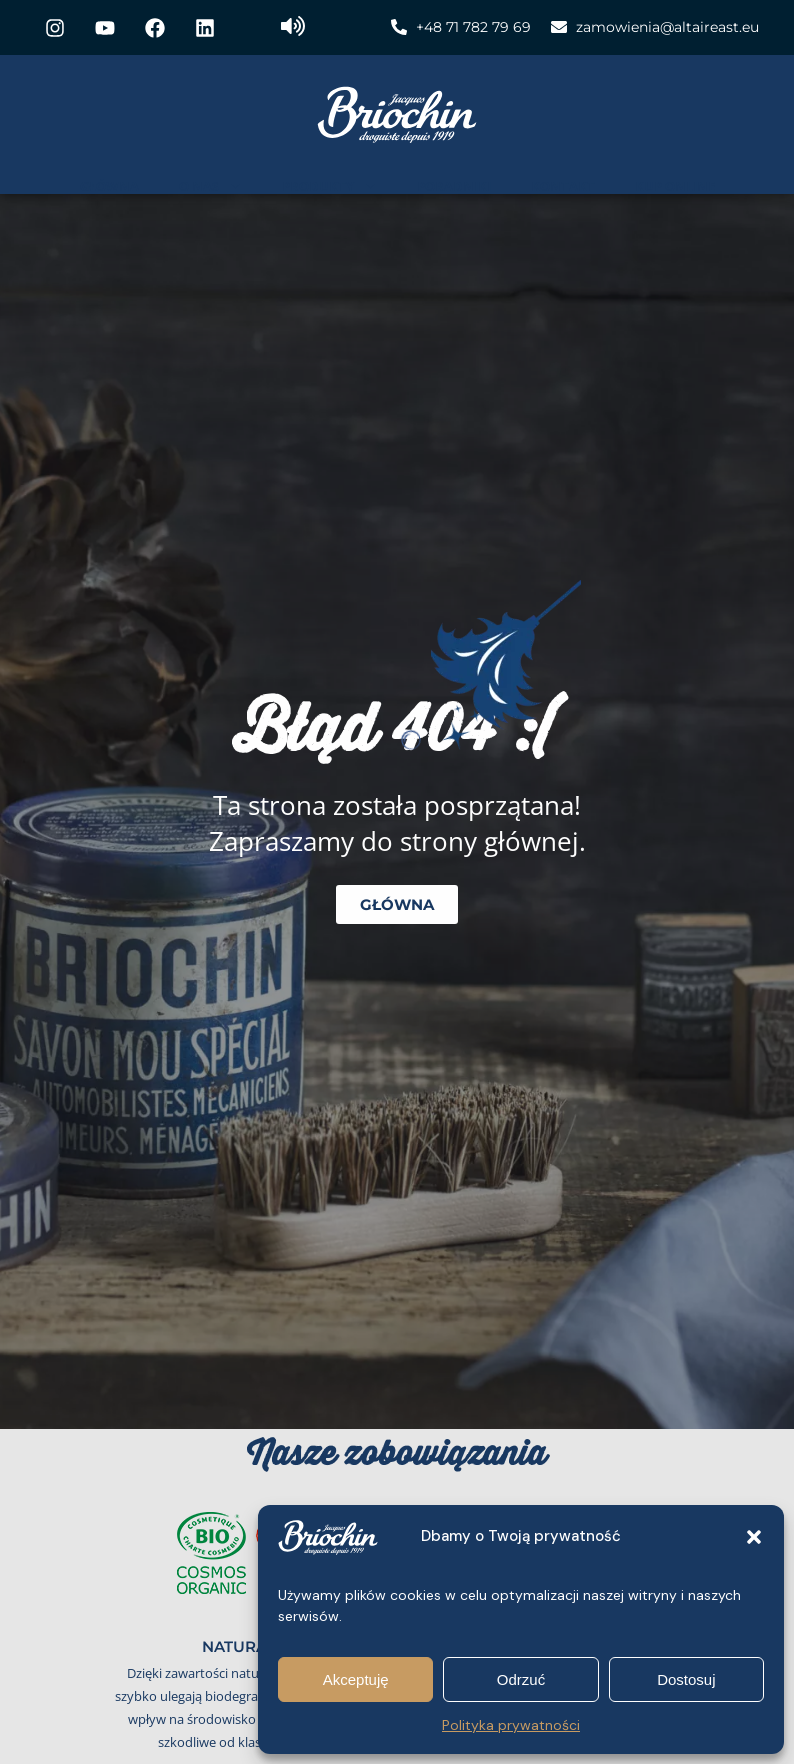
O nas (210, 185)
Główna (109, 186)
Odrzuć (521, 1679)
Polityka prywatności (511, 1725)
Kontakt (563, 186)
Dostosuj (686, 1679)
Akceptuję (356, 1679)
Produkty (329, 185)
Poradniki (454, 186)
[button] (754, 1537)
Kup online (675, 186)
